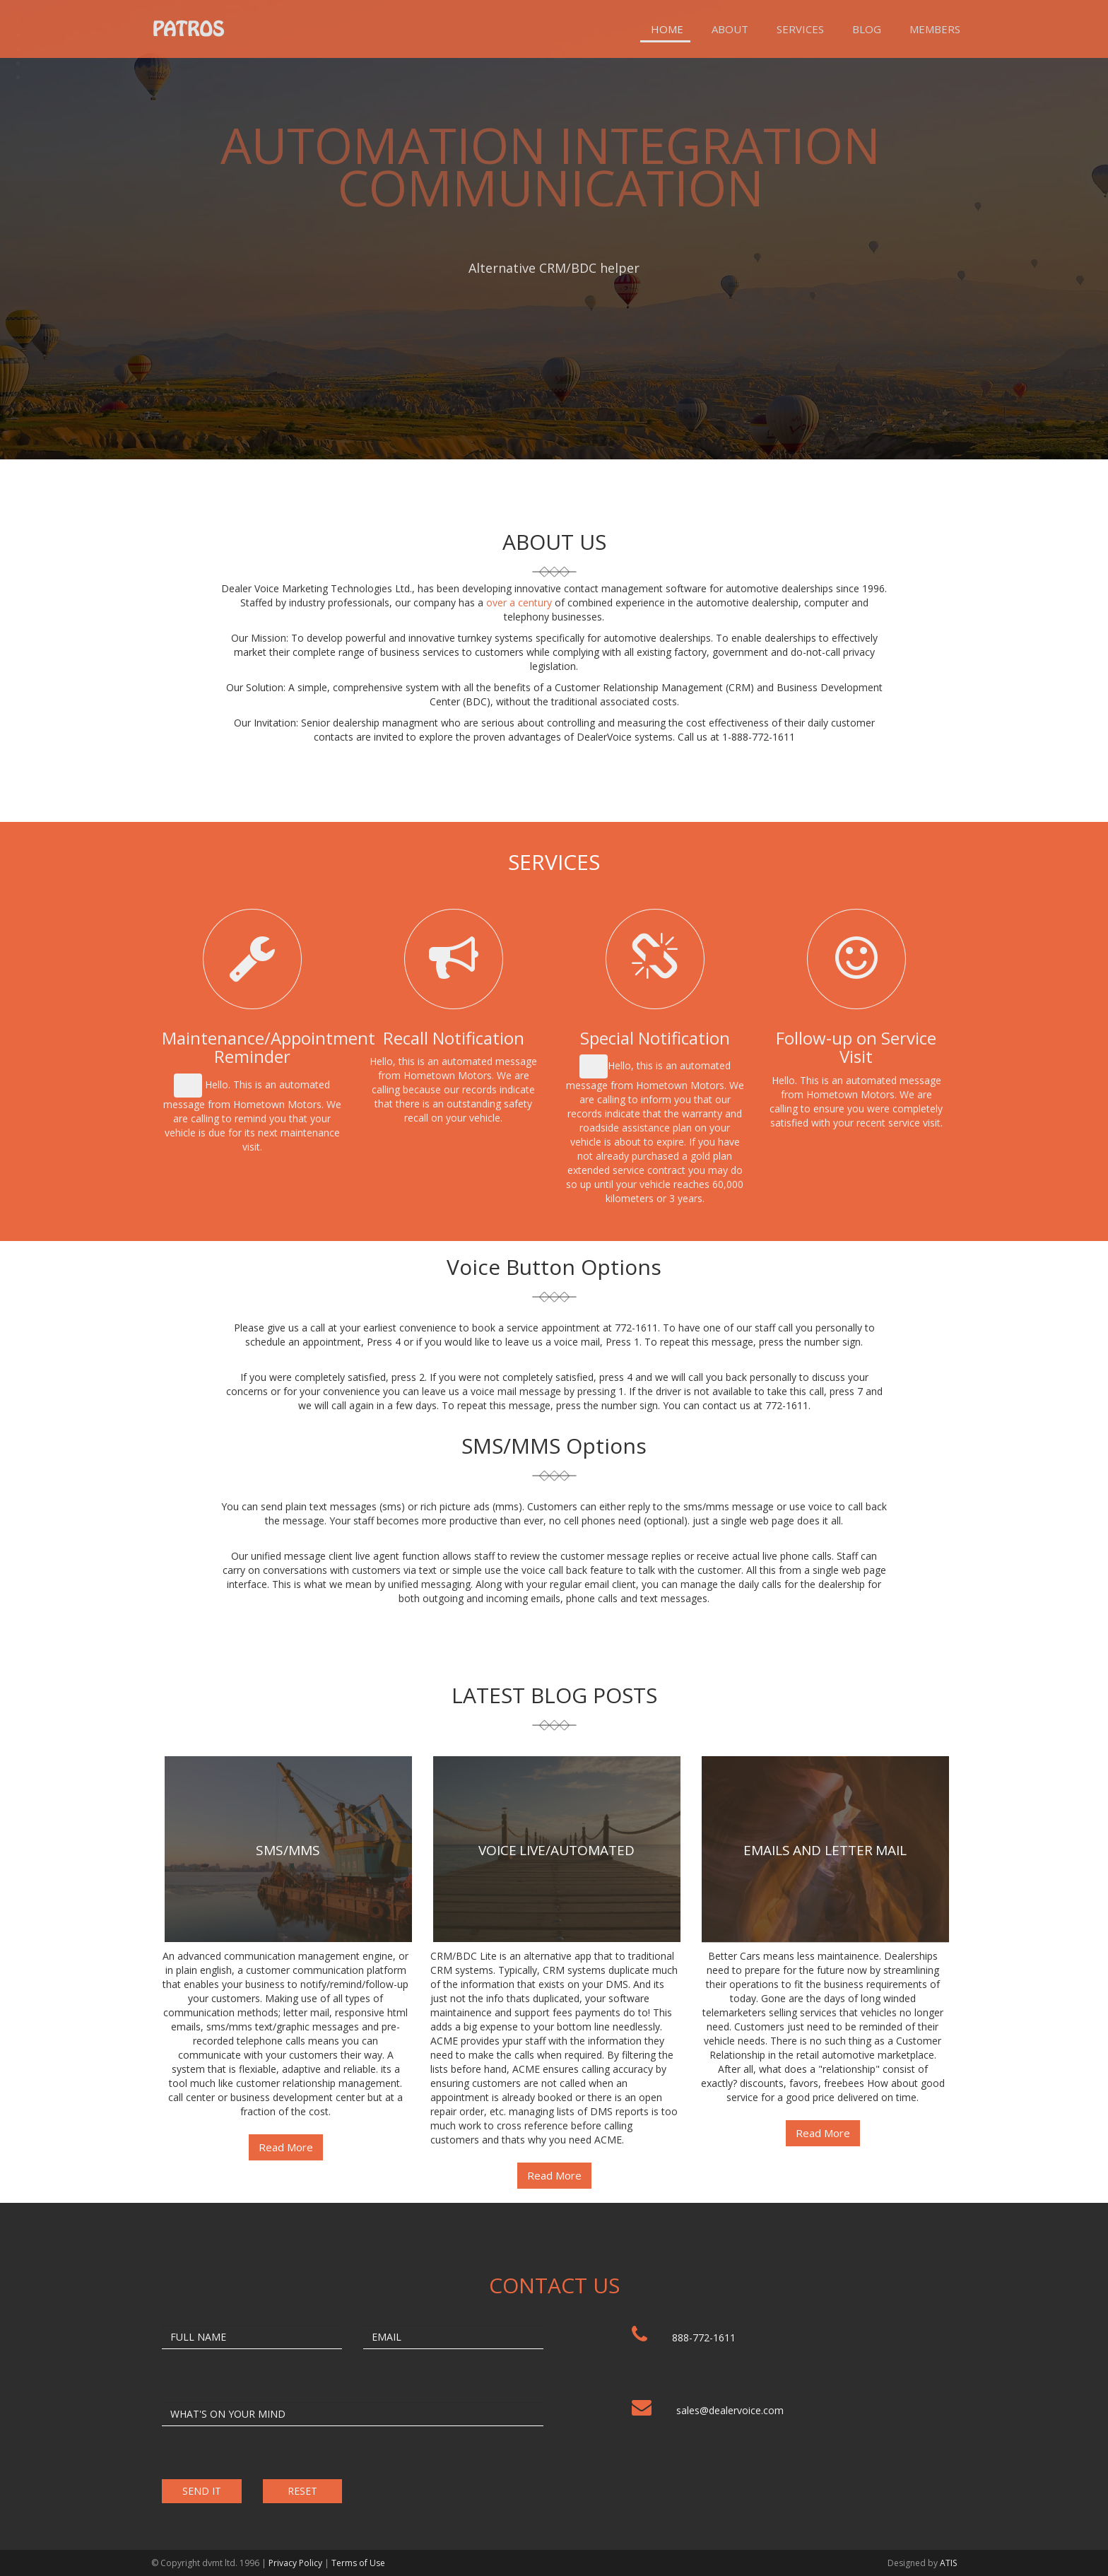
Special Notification (655, 1037)
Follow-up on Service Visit (856, 1047)
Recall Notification (453, 1037)
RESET (302, 2491)
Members (934, 29)
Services (800, 29)
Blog (866, 29)
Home (667, 29)
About (730, 29)
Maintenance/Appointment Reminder (268, 1047)
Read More (286, 2147)
